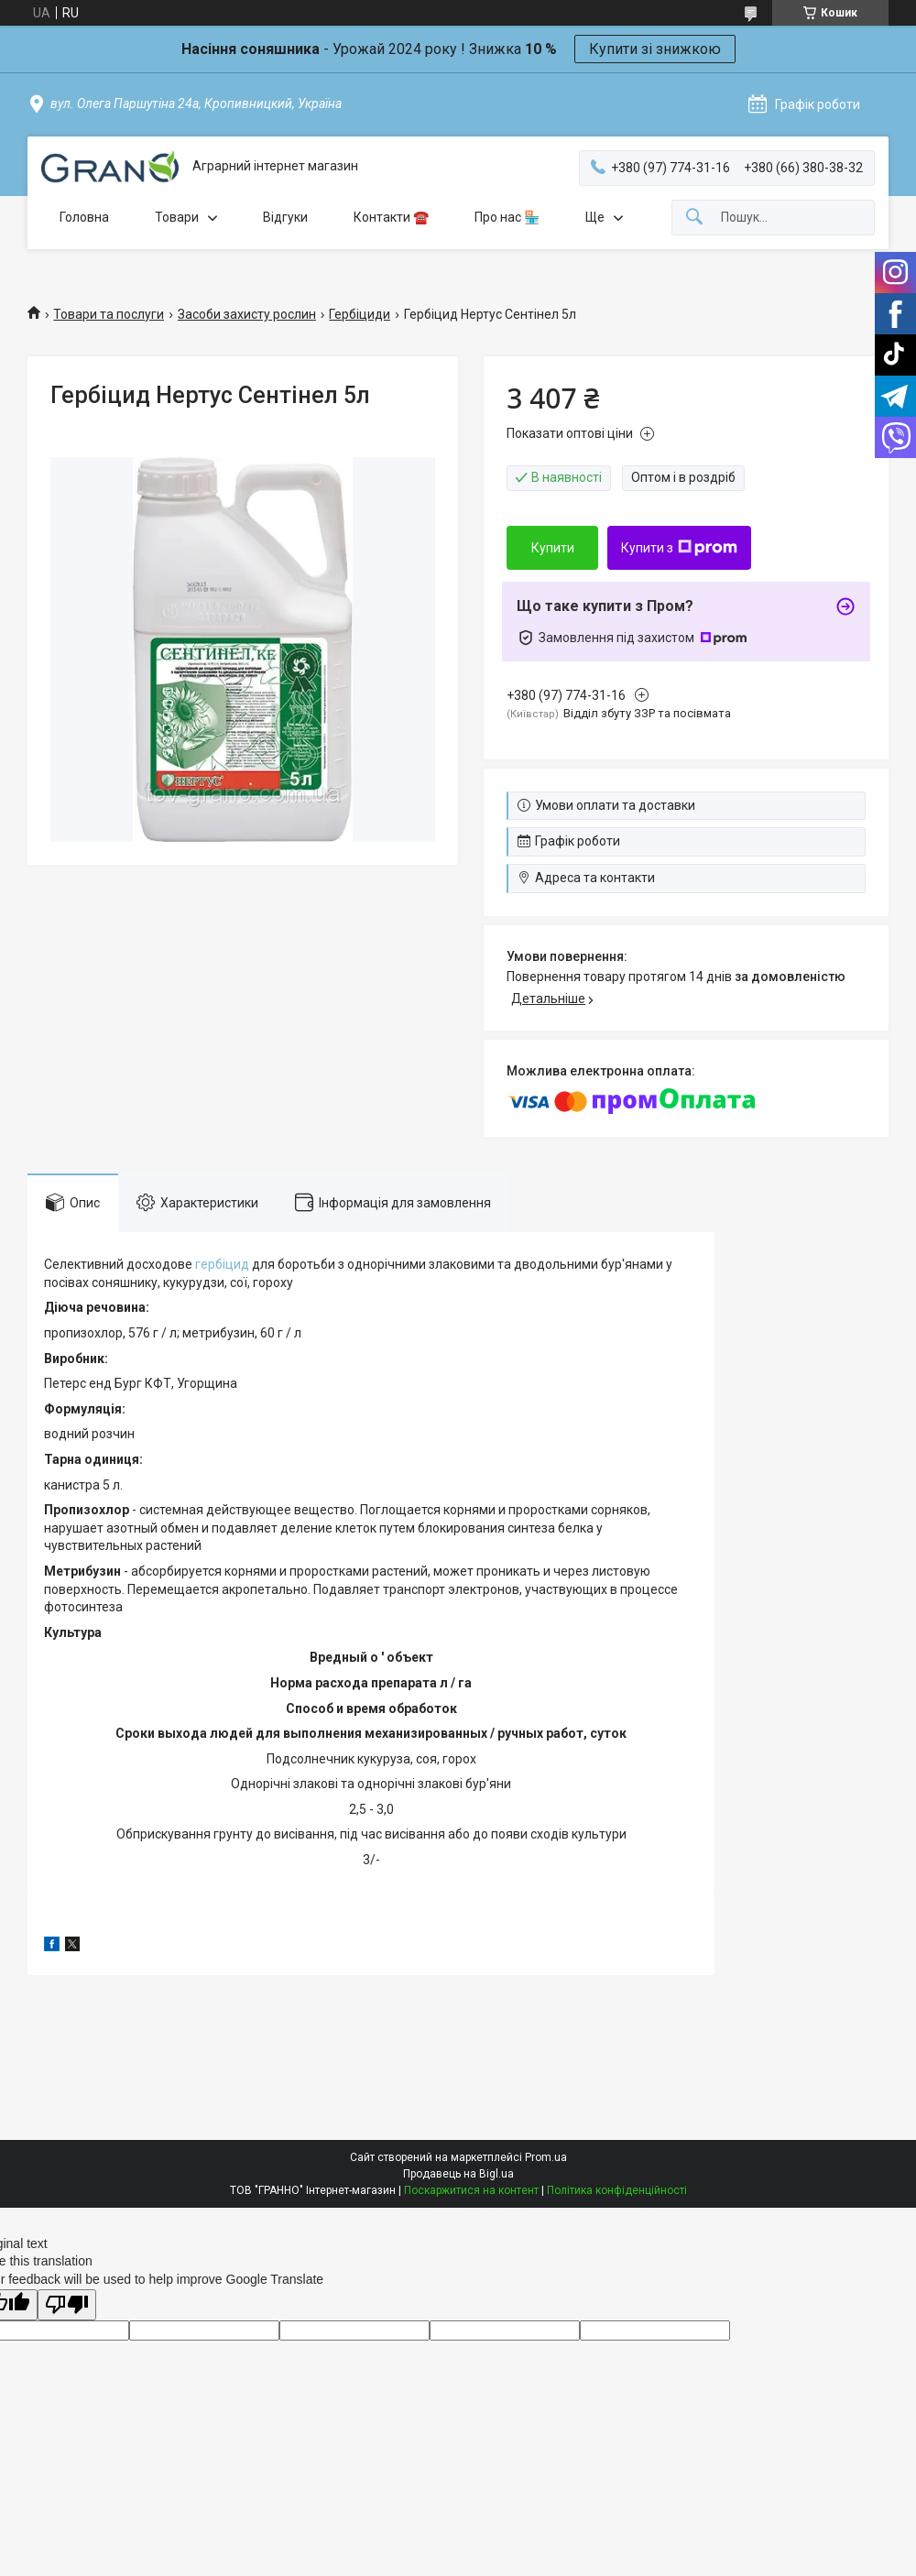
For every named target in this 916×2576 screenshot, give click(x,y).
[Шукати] (694, 217)
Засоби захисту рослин (247, 314)
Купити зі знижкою (655, 49)
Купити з (679, 548)
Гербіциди (359, 314)
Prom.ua (546, 2157)
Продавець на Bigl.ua (458, 2173)
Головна (84, 217)
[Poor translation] (67, 2305)
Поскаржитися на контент (471, 2190)
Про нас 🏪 (507, 217)
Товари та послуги (108, 314)
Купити (552, 547)
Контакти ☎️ (391, 217)
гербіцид (222, 1264)
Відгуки (285, 217)
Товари (177, 217)
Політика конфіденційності (617, 2190)
